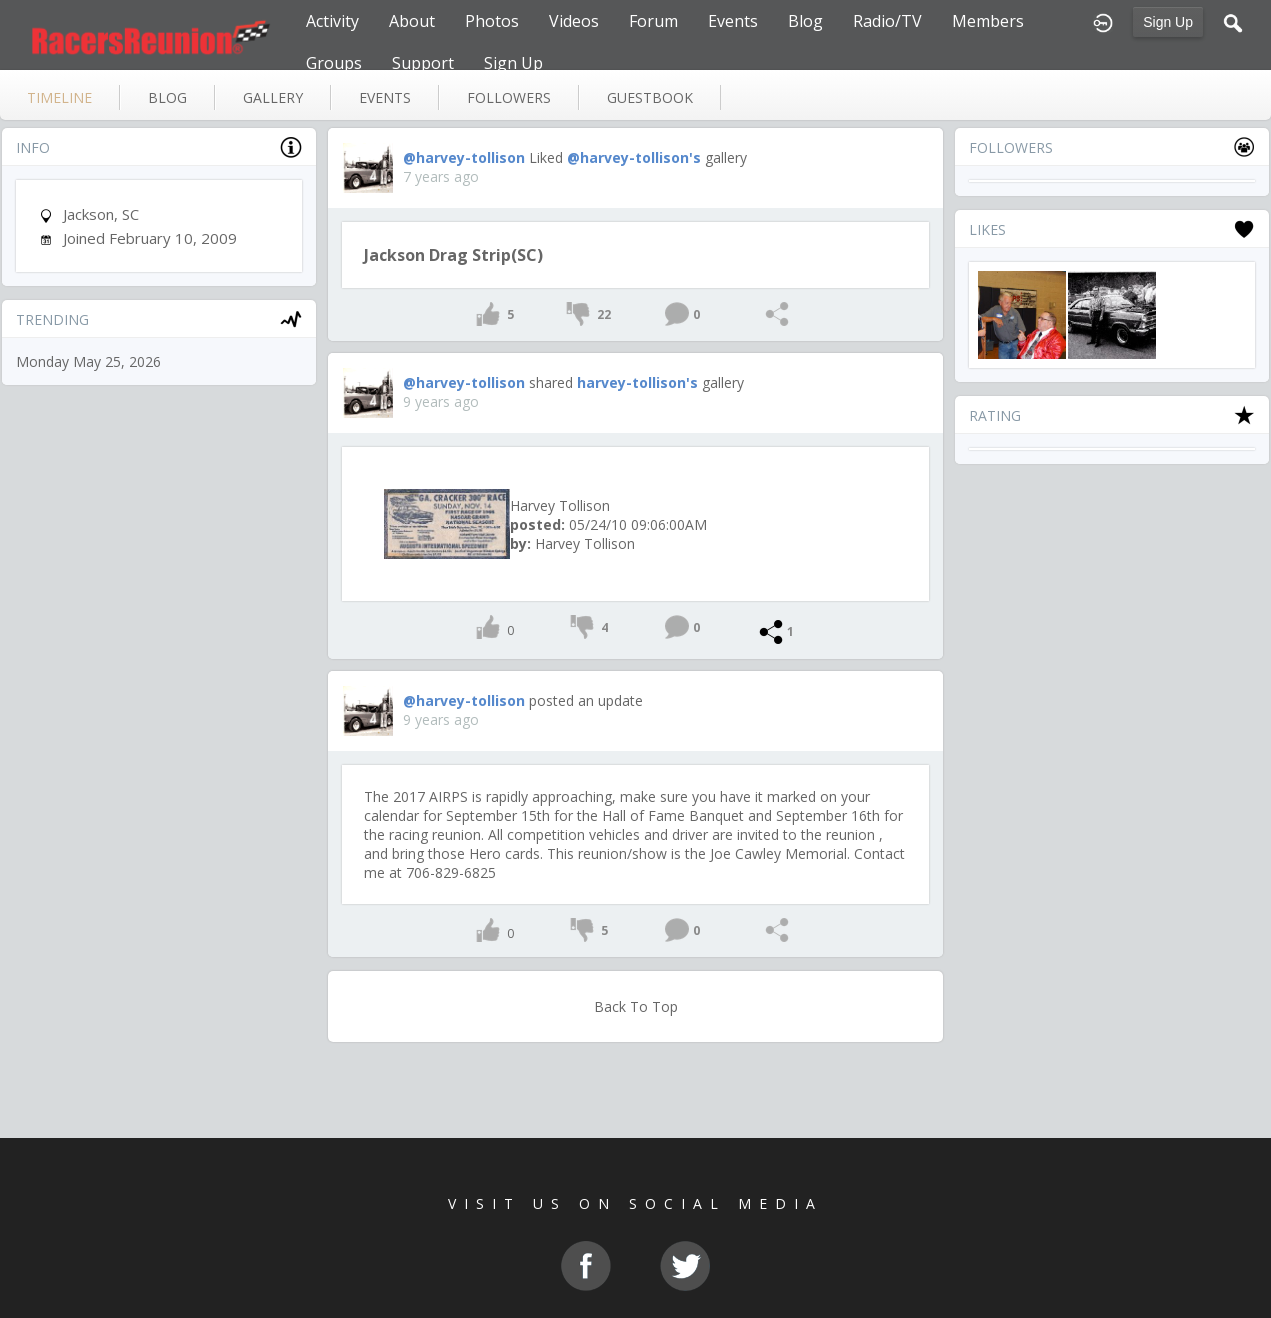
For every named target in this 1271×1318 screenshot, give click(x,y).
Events (733, 21)
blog (167, 97)
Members (988, 21)
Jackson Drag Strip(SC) (453, 255)
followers (509, 97)
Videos (574, 21)
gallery (273, 97)
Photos (492, 21)
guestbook (650, 97)
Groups (334, 63)
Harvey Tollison (560, 505)
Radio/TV (887, 21)
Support (423, 63)
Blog (805, 21)
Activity (332, 21)
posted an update (586, 700)
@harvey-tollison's (634, 157)
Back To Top (636, 1006)
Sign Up (1168, 22)
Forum (653, 21)
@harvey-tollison (464, 157)
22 (604, 314)
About (412, 21)
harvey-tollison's (637, 382)
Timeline (59, 97)
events (385, 97)
